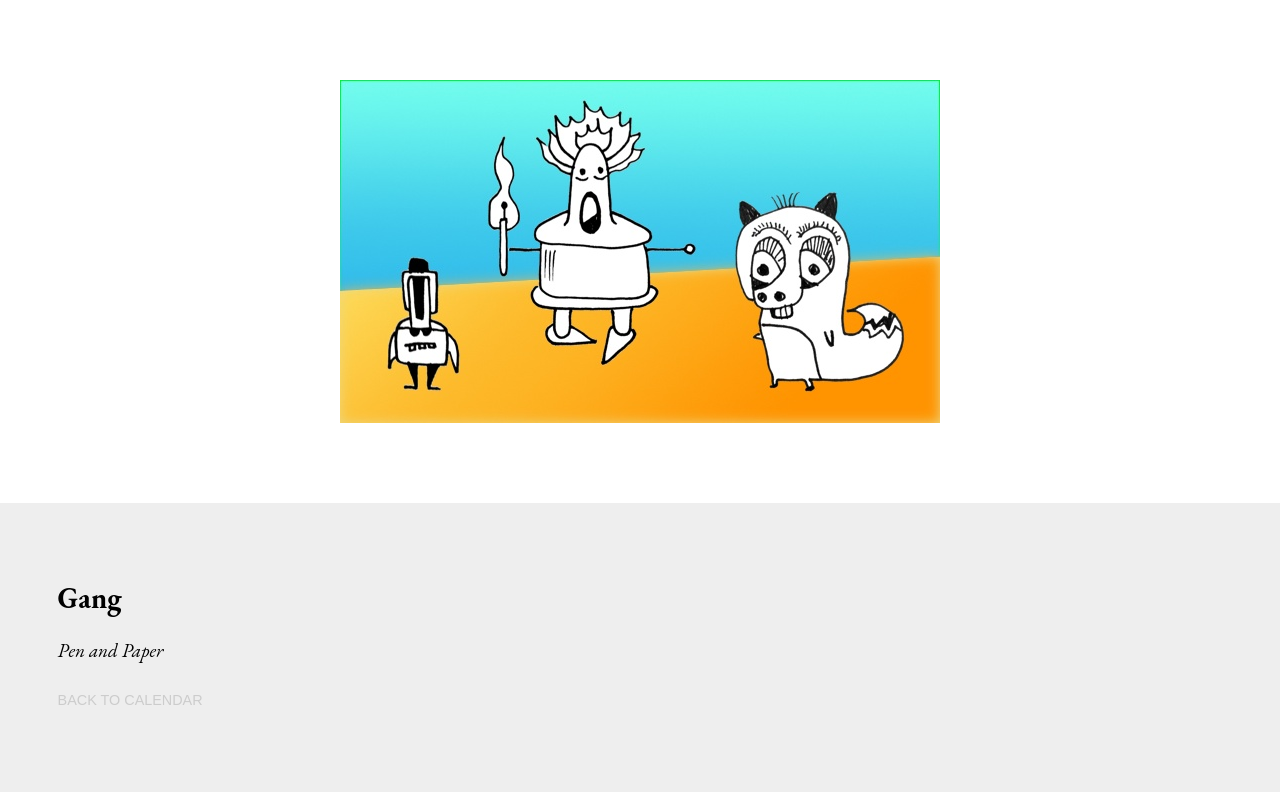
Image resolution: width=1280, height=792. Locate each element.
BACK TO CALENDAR (130, 700)
